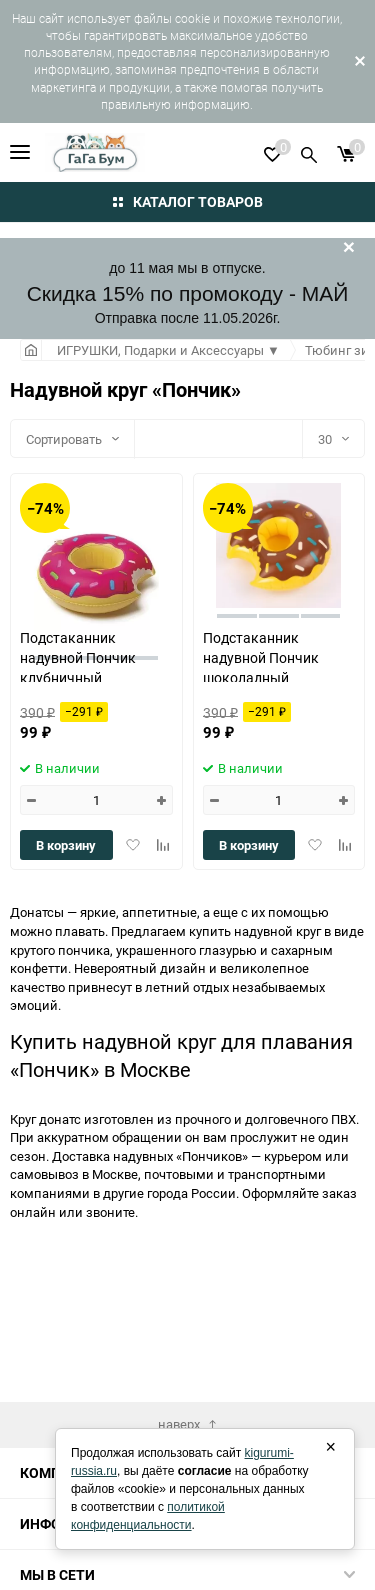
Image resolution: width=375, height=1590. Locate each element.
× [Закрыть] (330, 1447)
